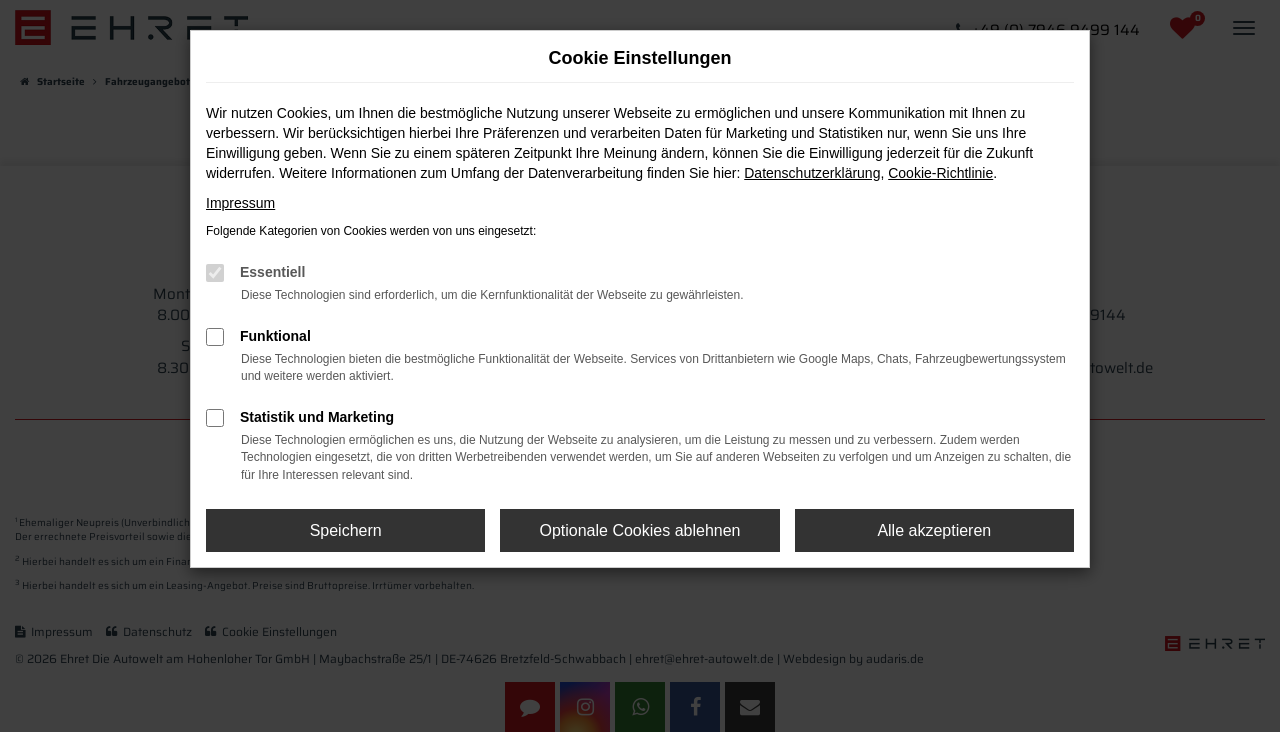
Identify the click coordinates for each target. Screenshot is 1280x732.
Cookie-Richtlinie (940, 173)
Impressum (240, 203)
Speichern (346, 530)
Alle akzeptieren (934, 530)
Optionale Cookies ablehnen (639, 530)
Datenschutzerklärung (812, 173)
